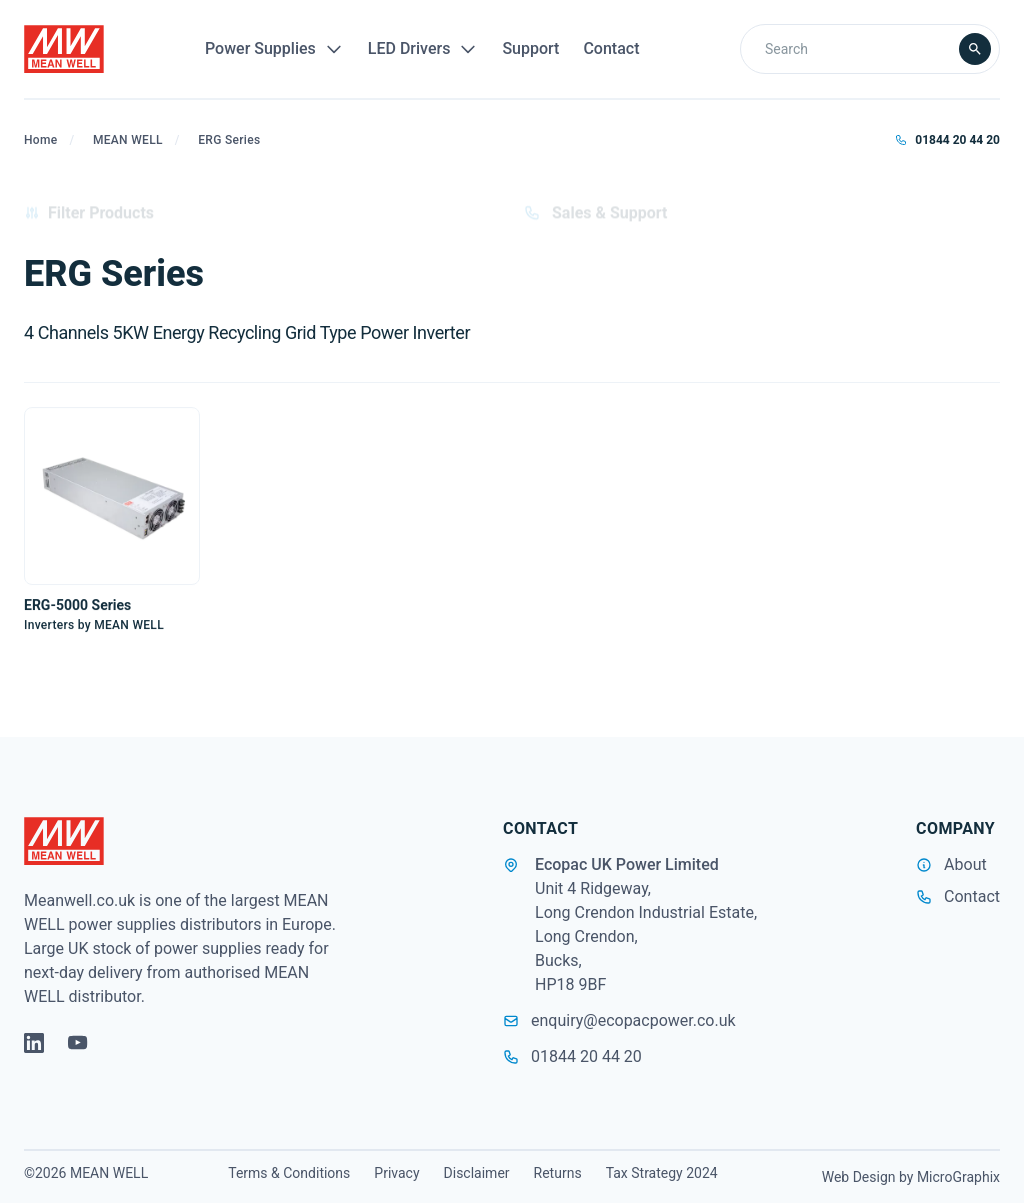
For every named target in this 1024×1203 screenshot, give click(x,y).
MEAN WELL (128, 140)
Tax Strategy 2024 (662, 1173)
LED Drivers (423, 49)
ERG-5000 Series (77, 605)
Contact (611, 48)
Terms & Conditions (289, 1173)
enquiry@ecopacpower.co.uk (619, 1020)
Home (40, 140)
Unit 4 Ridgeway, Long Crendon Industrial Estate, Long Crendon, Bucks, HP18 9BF (646, 936)
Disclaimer (477, 1173)
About (965, 864)
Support (530, 48)
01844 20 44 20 (947, 140)
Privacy (396, 1173)
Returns (558, 1173)
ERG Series (229, 140)
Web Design (859, 1177)
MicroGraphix (958, 1177)
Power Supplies (274, 49)
